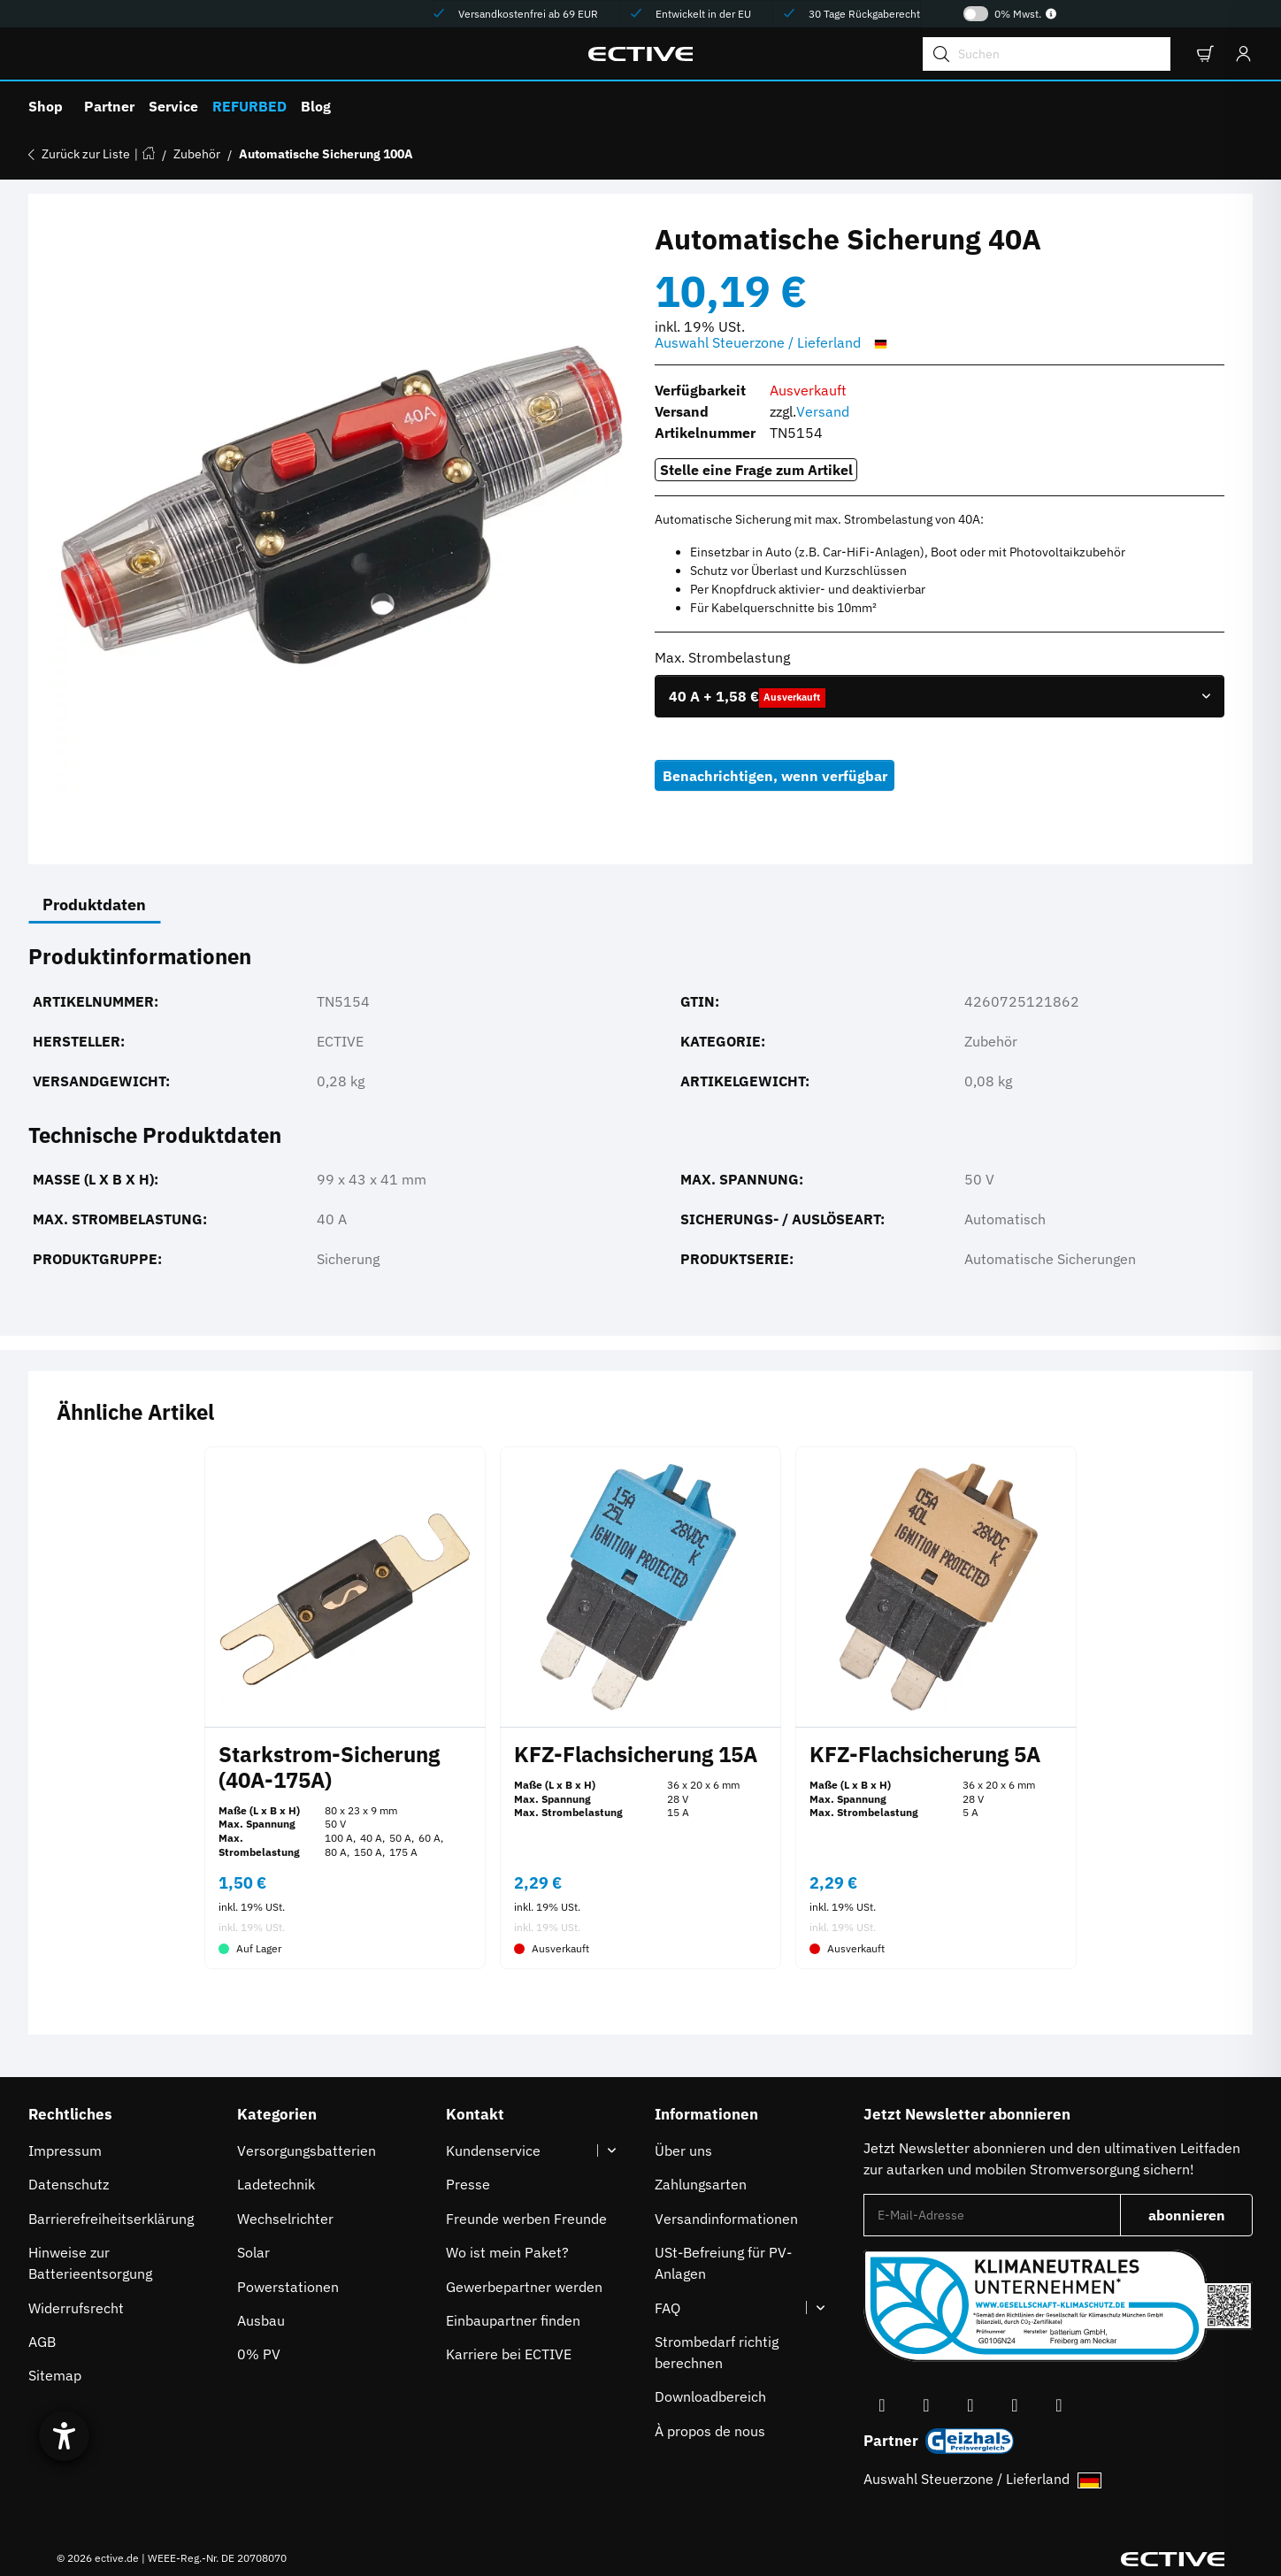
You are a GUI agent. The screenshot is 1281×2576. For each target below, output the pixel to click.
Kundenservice (493, 2150)
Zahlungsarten (701, 2184)
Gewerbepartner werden (524, 2287)
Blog (316, 106)
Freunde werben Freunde (526, 2218)
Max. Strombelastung (724, 657)
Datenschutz (68, 2184)
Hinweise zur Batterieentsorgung (90, 2262)
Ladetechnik (276, 2184)
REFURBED (249, 106)
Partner (109, 106)
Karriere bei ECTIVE (508, 2354)
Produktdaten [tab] (94, 904)
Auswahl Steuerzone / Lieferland (774, 343)
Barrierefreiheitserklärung (111, 2218)
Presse (468, 2184)
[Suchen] (1046, 54)
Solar (253, 2252)
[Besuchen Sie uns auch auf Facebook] (882, 2405)
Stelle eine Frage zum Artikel (756, 470)
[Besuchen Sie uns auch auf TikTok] (1014, 2405)
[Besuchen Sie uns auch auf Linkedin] (1059, 2405)
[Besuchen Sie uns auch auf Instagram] (970, 2405)
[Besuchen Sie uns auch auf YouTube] (926, 2405)
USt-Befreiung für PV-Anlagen (723, 2262)
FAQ (667, 2308)
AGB (42, 2341)
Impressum (65, 2150)
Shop (45, 106)
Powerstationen (288, 2287)
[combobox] (939, 696)
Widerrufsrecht (76, 2308)
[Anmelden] (1238, 53)
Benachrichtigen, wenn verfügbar (775, 776)
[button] (1204, 53)
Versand (822, 411)
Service (173, 106)
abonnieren (1201, 2220)
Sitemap (54, 2375)
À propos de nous (710, 2431)
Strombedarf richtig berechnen (717, 2352)
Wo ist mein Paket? (507, 2252)
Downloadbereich (710, 2396)
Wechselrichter (285, 2218)
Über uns (683, 2150)
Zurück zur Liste (86, 154)
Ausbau (261, 2320)
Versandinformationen (726, 2218)
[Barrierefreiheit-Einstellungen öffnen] (64, 2436)
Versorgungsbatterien (306, 2150)
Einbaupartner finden (513, 2320)
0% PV (258, 2354)
